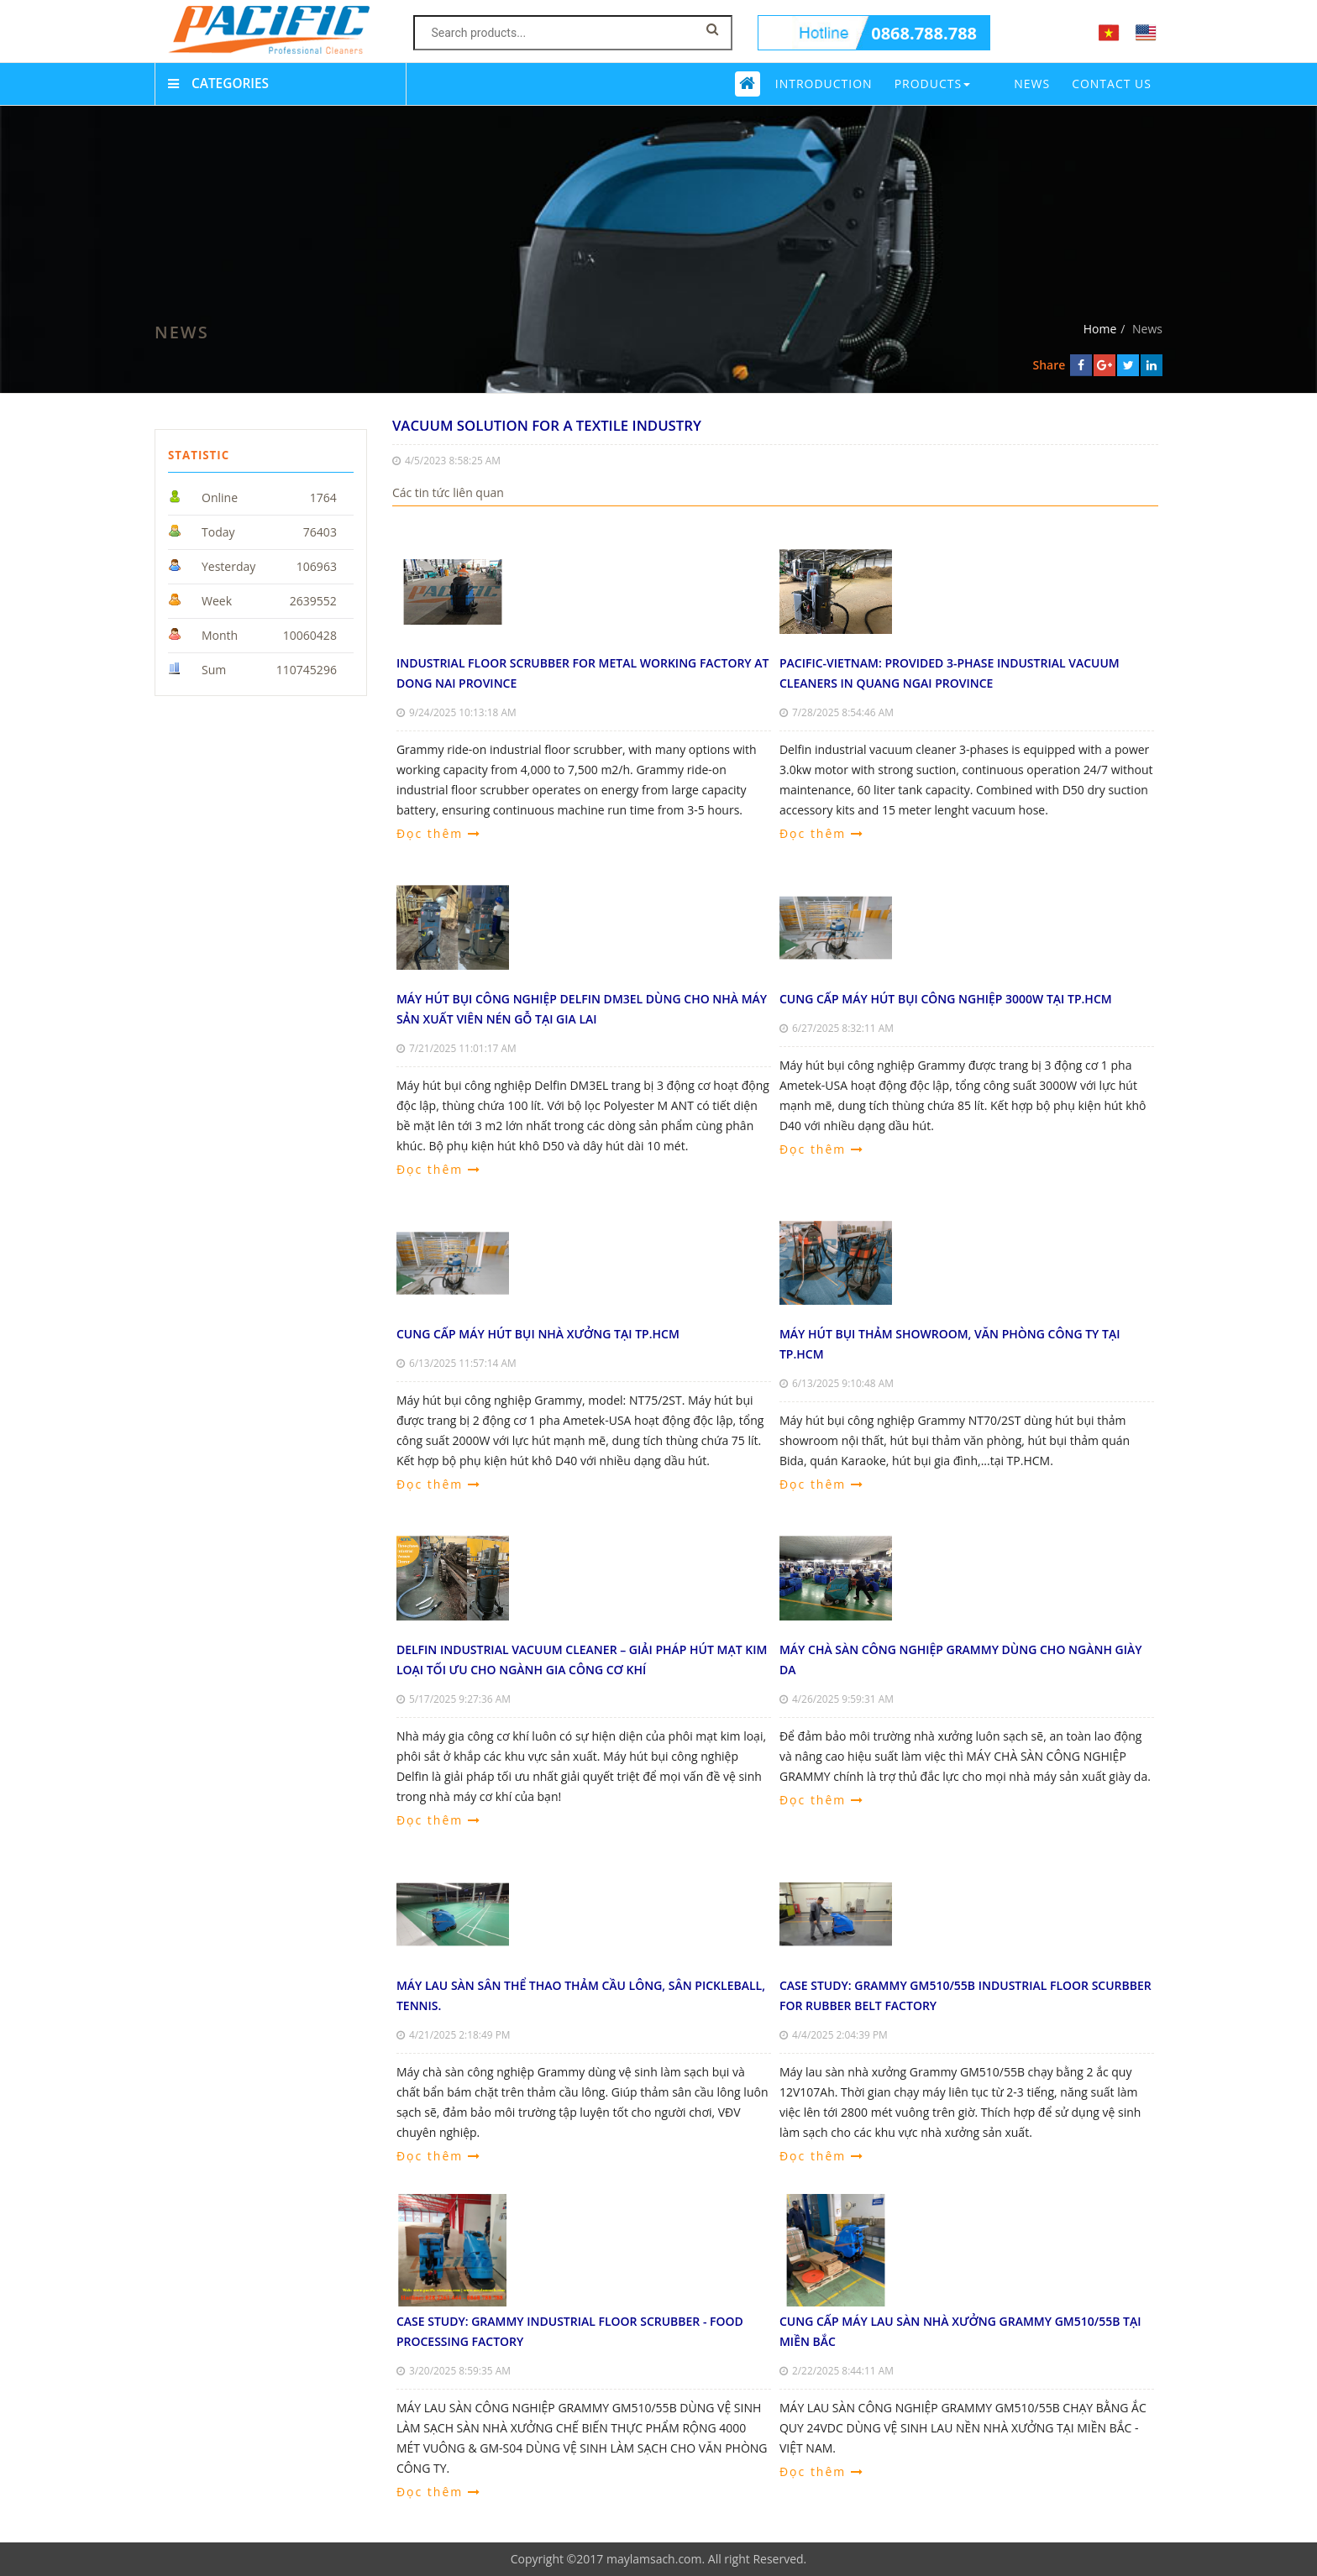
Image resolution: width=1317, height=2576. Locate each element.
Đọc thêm (438, 833)
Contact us (1112, 84)
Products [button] (933, 84)
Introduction (824, 84)
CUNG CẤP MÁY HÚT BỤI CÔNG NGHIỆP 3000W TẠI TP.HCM (945, 999)
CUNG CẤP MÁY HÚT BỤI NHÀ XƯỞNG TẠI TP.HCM (537, 1334)
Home (1100, 329)
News (1032, 84)
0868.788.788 (924, 33)
